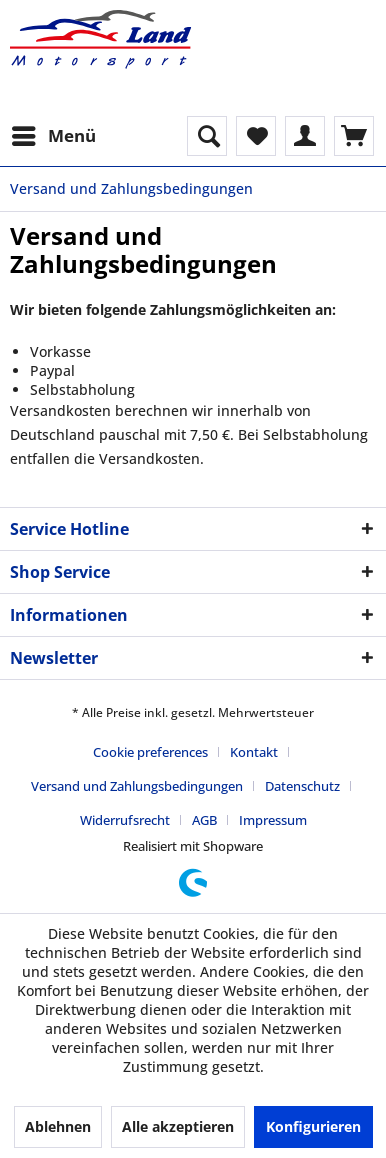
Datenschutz (302, 786)
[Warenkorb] (354, 136)
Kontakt (254, 752)
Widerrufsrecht (125, 820)
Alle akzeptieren (178, 1126)
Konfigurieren (313, 1126)
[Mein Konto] (305, 136)
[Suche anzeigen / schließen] (207, 136)
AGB (204, 820)
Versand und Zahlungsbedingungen (137, 786)
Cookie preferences (150, 752)
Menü (54, 133)
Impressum (273, 820)
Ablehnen (58, 1126)
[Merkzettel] (256, 136)
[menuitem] (53, 136)
